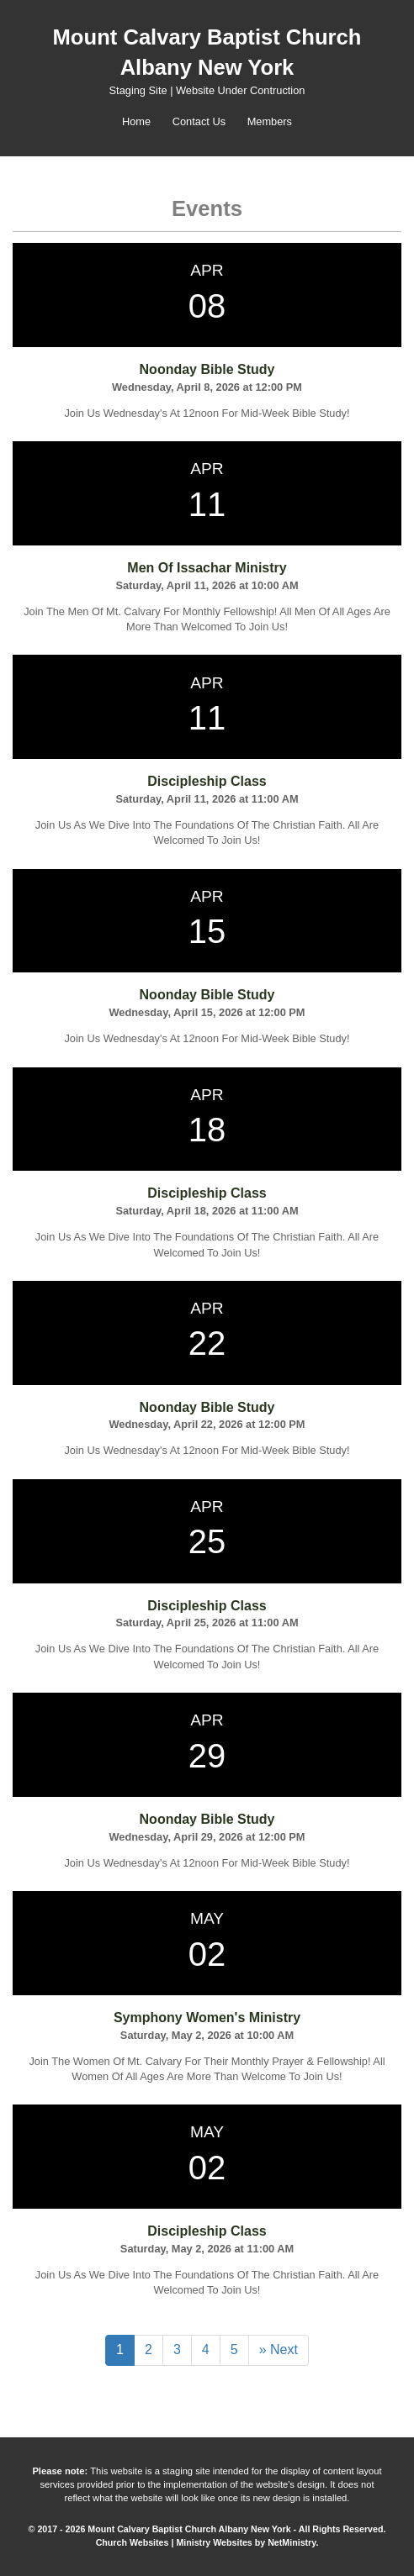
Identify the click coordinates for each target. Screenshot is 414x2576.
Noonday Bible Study (207, 369)
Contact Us (199, 121)
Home (136, 121)
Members (269, 121)
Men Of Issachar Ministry (206, 568)
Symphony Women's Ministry (207, 2017)
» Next (278, 2349)
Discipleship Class (206, 781)
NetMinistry (292, 2542)
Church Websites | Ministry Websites (175, 2542)
